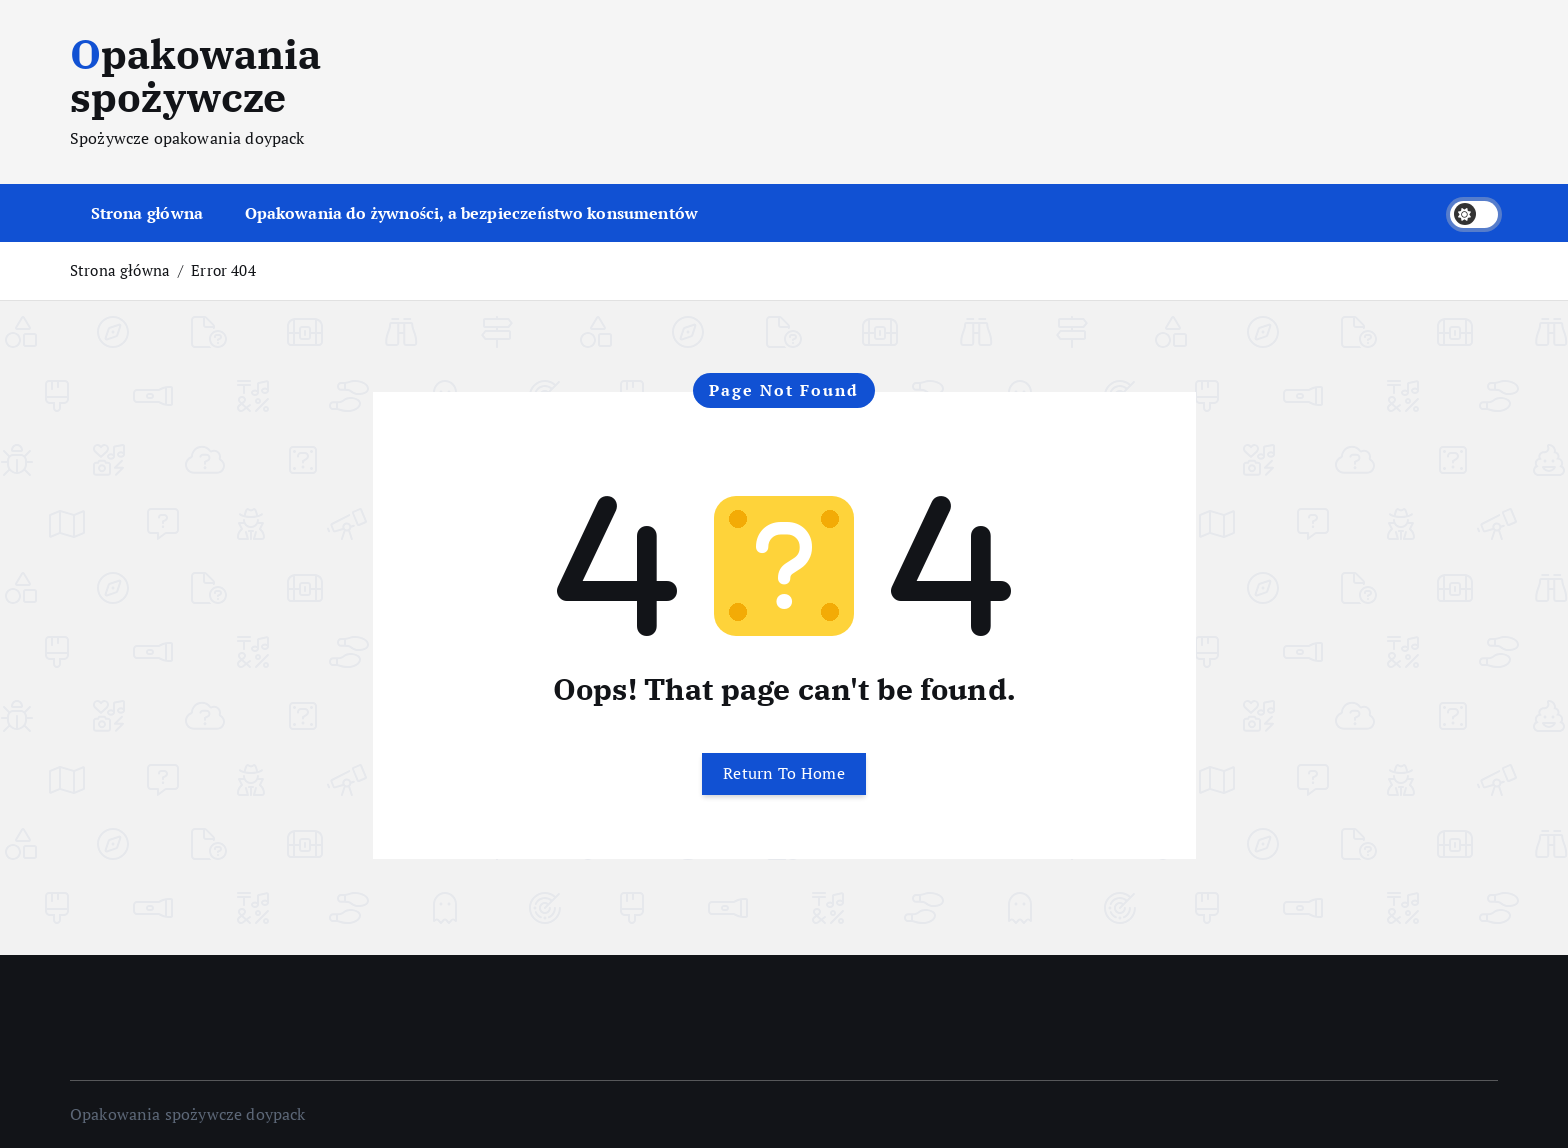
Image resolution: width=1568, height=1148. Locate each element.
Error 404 (223, 270)
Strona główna (147, 213)
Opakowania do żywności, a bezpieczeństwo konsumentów (472, 213)
